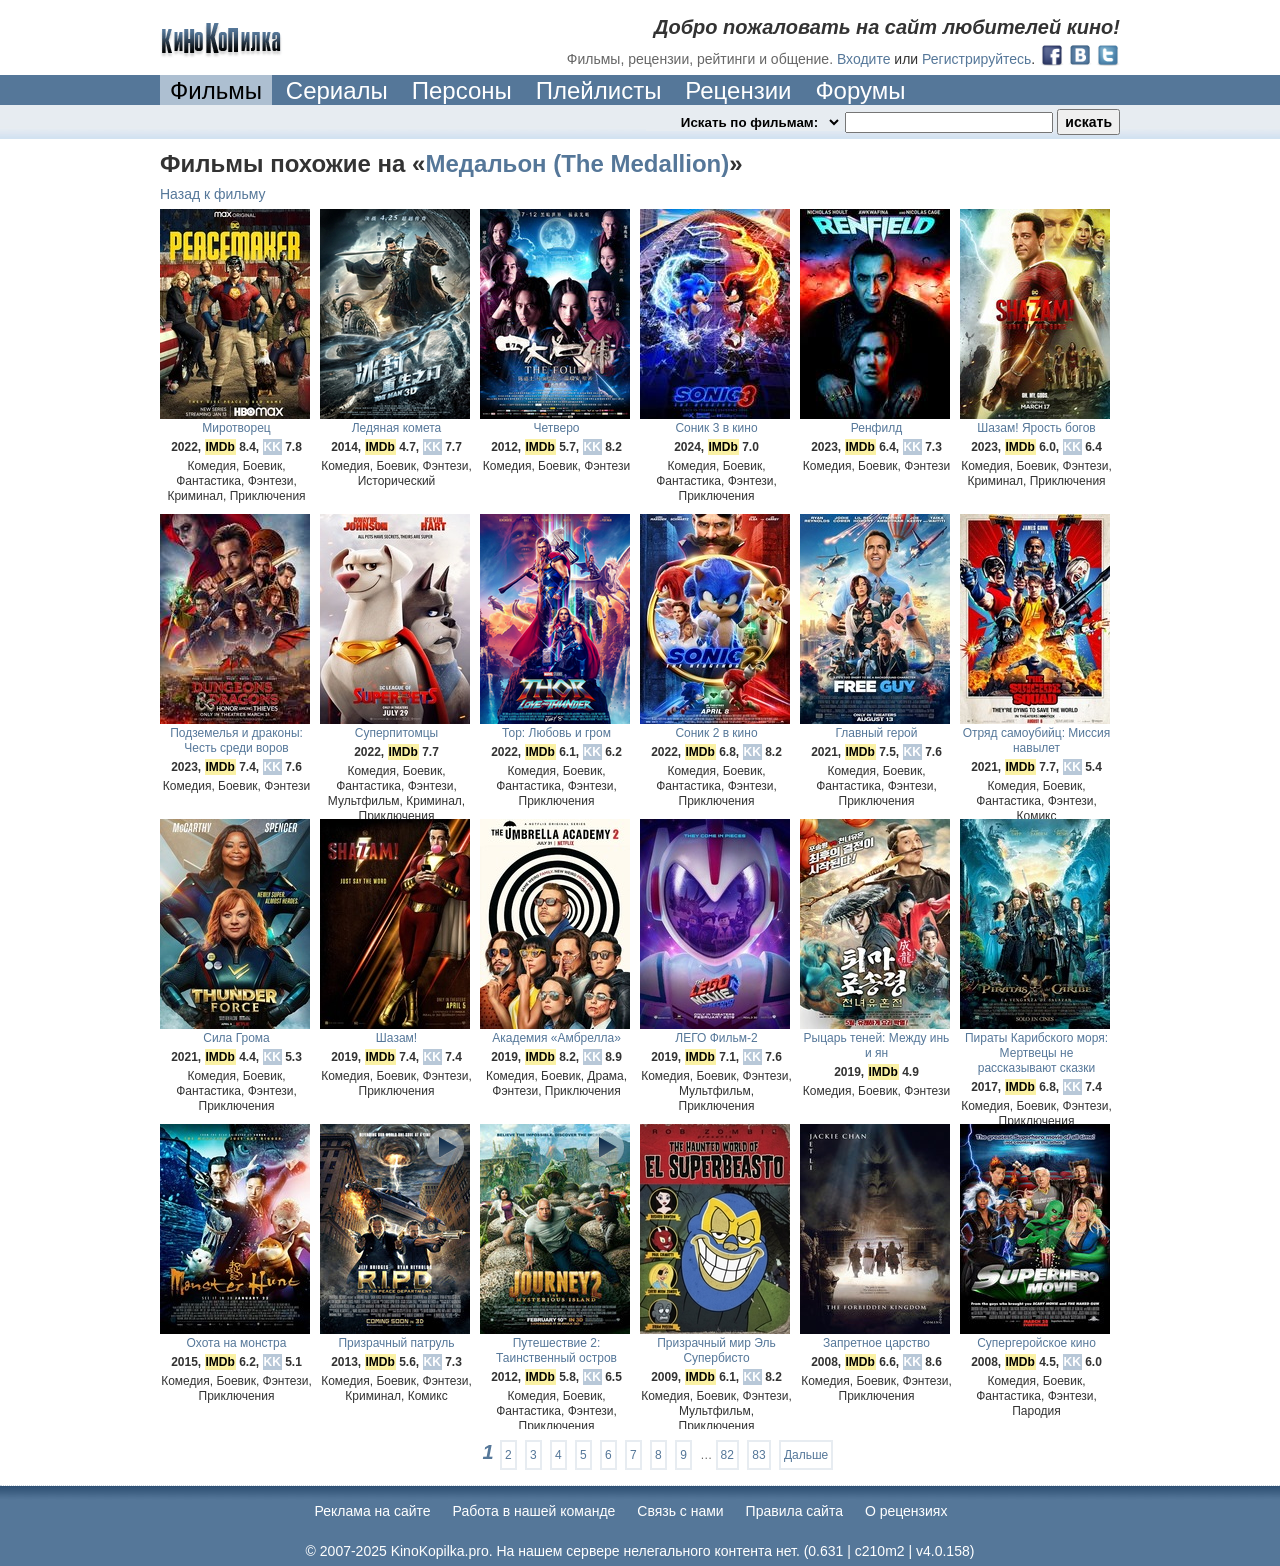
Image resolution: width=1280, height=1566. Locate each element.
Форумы (860, 90)
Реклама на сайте (373, 1511)
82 (727, 1455)
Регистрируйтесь (976, 59)
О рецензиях (906, 1511)
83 (758, 1455)
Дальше (806, 1455)
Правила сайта (794, 1511)
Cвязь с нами (680, 1511)
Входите (864, 59)
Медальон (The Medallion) (577, 163)
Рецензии (738, 90)
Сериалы (337, 90)
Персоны (462, 90)
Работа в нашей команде (534, 1511)
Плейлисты (599, 90)
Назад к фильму (213, 194)
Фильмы (216, 90)
